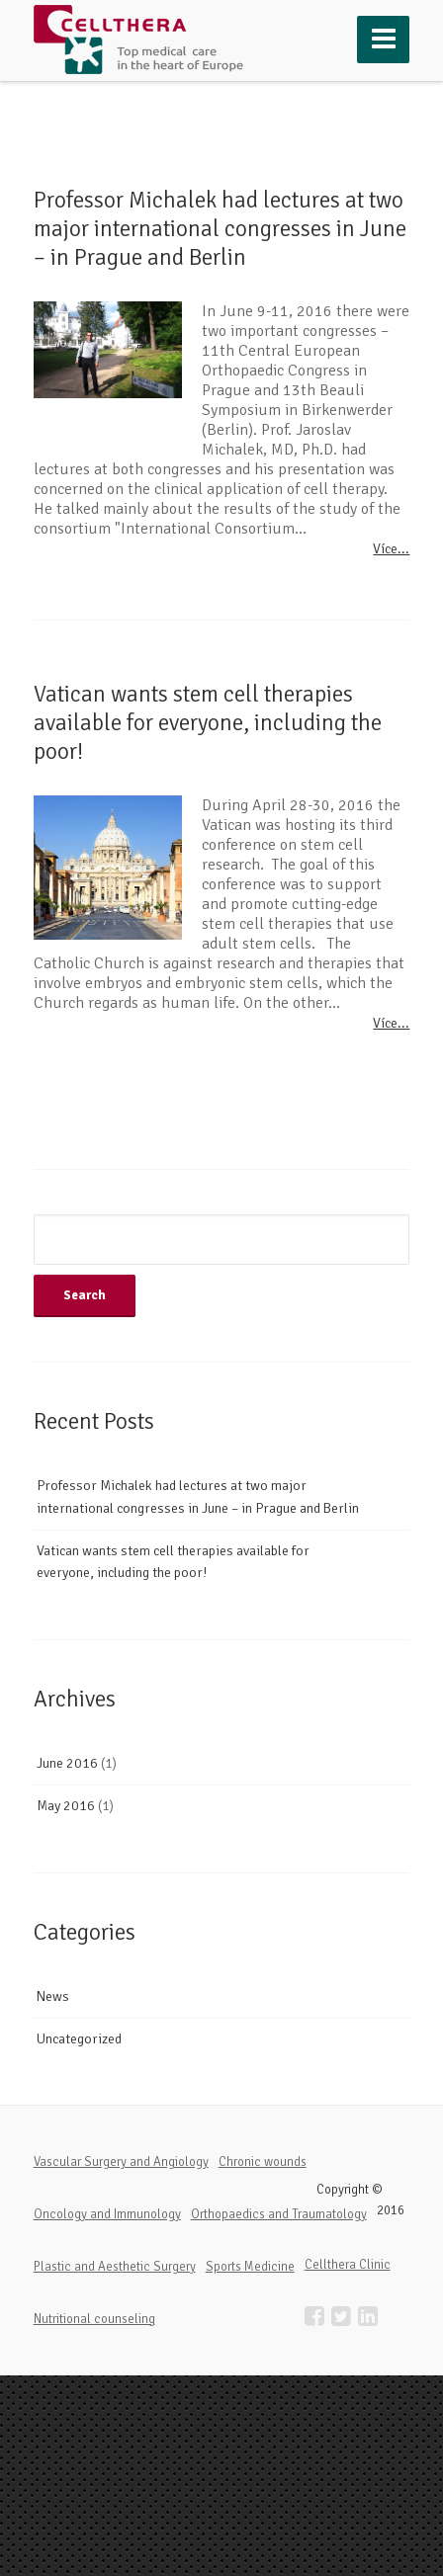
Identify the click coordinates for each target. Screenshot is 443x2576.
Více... (391, 548)
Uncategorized (79, 2039)
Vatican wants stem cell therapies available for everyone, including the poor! (208, 723)
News (53, 1996)
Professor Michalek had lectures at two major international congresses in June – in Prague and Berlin (220, 229)
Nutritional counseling (94, 2319)
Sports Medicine (250, 2267)
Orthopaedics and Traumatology (279, 2214)
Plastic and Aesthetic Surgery (115, 2267)
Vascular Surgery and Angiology (121, 2162)
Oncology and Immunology (107, 2214)
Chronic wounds (263, 2162)
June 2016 (67, 1763)
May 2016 (66, 1805)
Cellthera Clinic (348, 2265)
